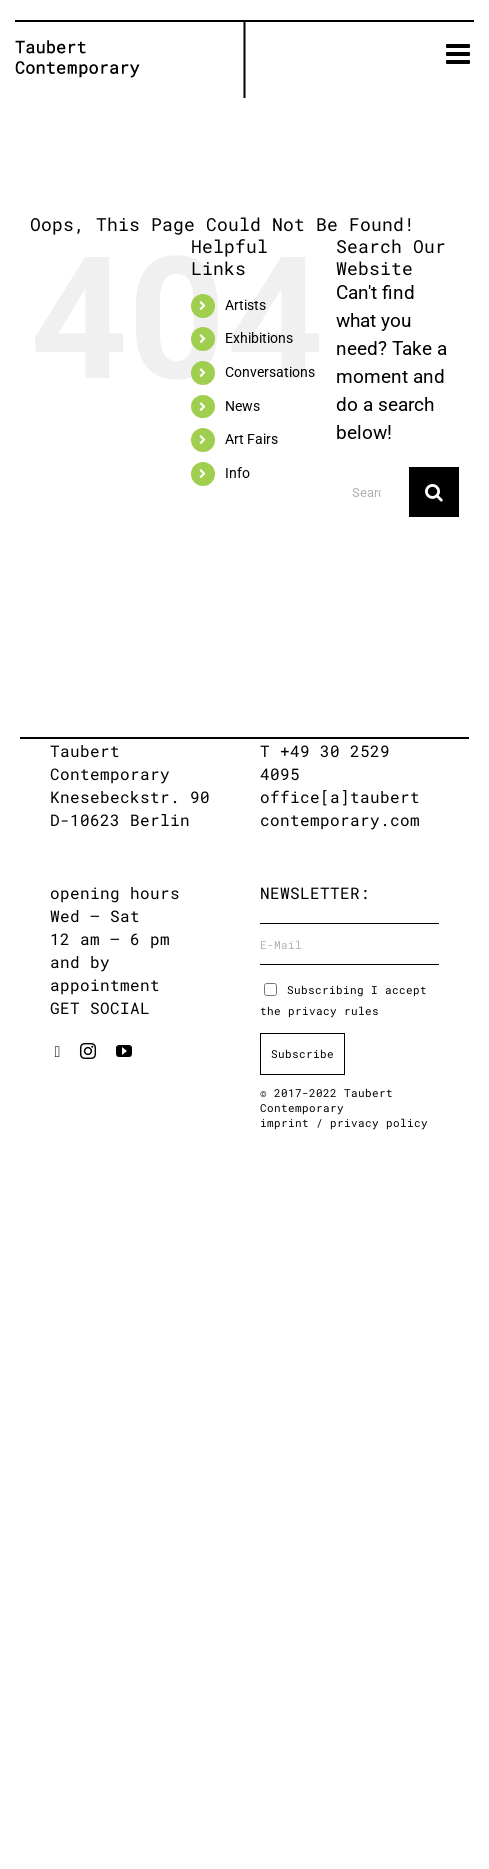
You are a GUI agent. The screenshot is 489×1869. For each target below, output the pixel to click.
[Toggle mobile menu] (460, 54)
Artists (245, 305)
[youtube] (124, 1051)
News (242, 406)
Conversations (270, 372)
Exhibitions (259, 338)
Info (237, 473)
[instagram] (88, 1051)
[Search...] (372, 492)
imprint (288, 1122)
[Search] (434, 492)
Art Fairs (251, 439)
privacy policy (379, 1122)
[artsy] (58, 1052)
